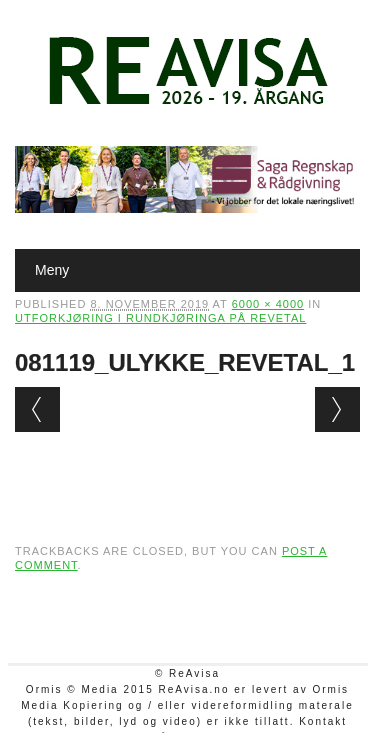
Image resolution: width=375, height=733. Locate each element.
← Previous (37, 409)
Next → (337, 409)
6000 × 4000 (268, 304)
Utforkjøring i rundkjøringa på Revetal (160, 318)
